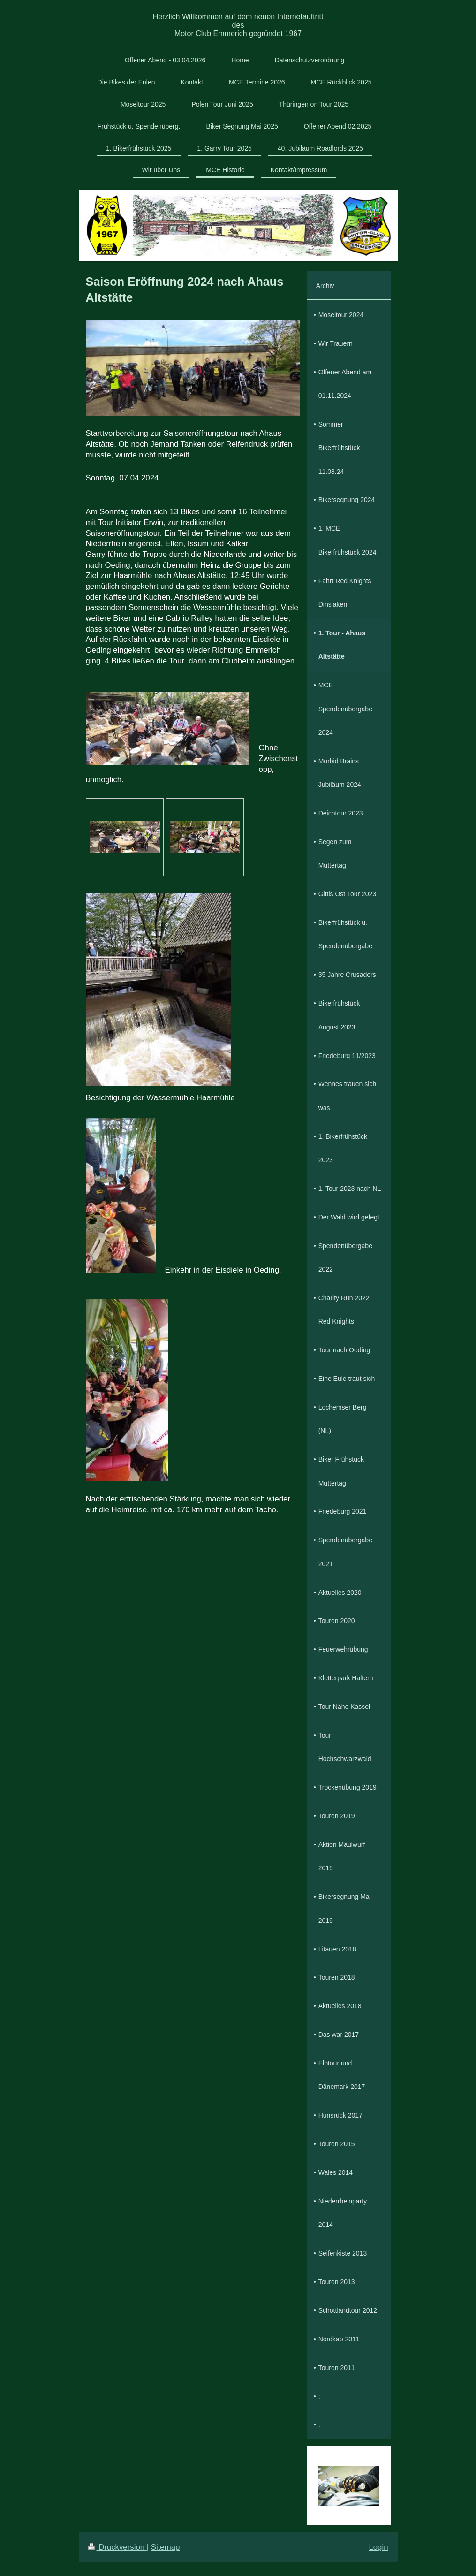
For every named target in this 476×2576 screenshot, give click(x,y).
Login (378, 2547)
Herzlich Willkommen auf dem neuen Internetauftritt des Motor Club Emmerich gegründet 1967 (238, 25)
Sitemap (165, 2547)
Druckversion (117, 2547)
